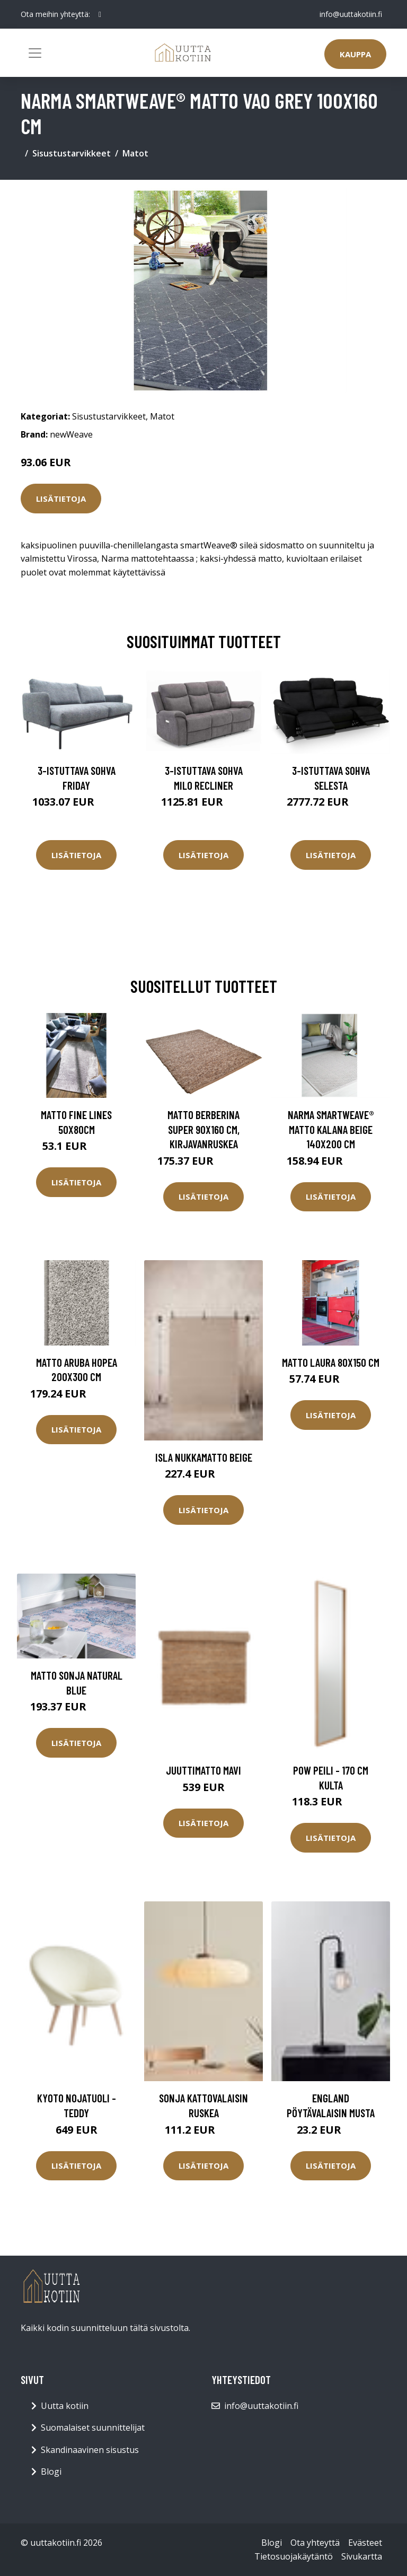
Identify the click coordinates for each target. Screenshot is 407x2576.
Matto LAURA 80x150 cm (330, 1362)
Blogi (51, 2471)
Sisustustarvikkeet (71, 153)
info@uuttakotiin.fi (351, 14)
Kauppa (355, 54)
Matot (135, 153)
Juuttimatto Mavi (203, 1770)
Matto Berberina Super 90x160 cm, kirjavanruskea (203, 1129)
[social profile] (99, 14)
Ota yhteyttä (315, 2542)
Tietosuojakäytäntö (293, 2556)
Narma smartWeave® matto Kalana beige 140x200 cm (331, 1129)
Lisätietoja (61, 498)
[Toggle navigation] (35, 53)
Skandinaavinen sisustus (90, 2450)
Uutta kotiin (65, 2406)
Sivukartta (361, 2556)
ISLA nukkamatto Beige (203, 1457)
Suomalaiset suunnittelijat (93, 2427)
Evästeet (365, 2542)
